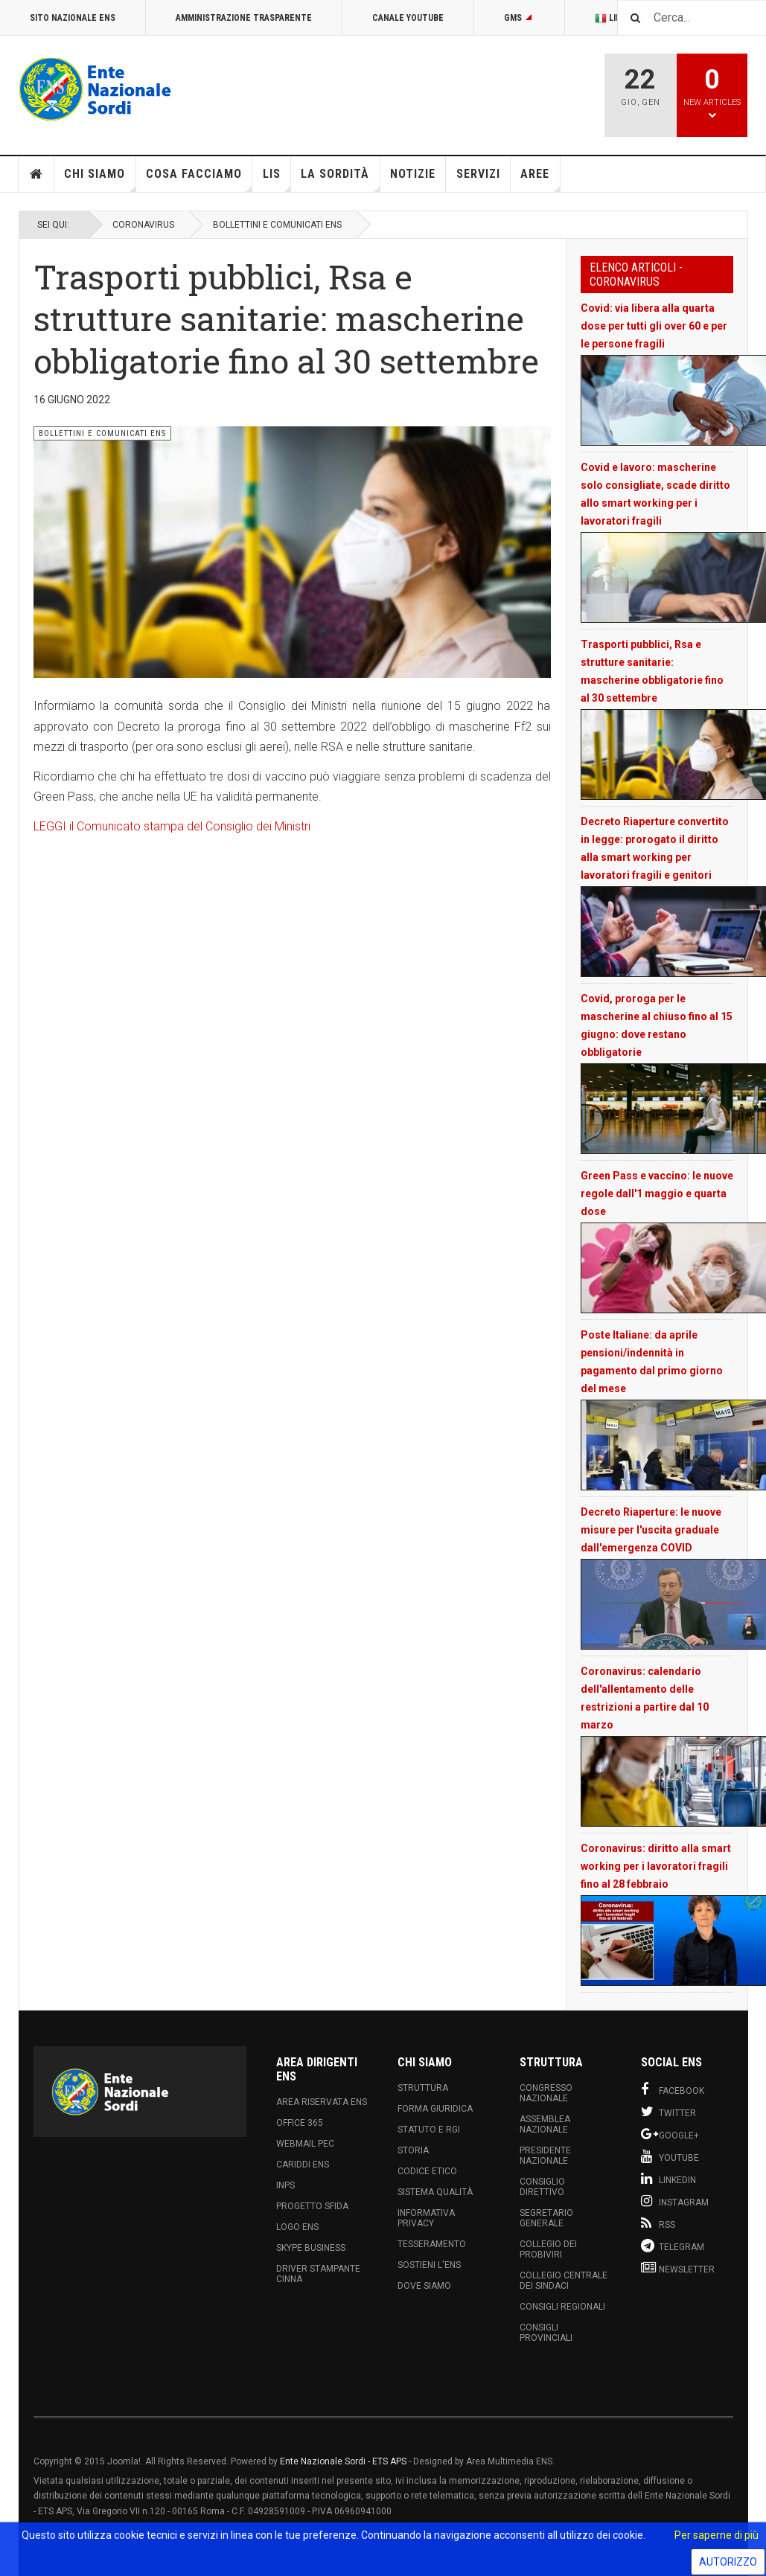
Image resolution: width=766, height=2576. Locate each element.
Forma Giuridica (435, 2109)
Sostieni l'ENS (429, 2265)
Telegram (672, 2245)
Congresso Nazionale (546, 2093)
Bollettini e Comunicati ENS (277, 225)
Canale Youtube (408, 18)
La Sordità (340, 179)
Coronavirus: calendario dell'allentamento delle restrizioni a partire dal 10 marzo (645, 1698)
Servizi (478, 174)
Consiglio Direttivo (542, 2186)
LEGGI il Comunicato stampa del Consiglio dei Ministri (173, 826)
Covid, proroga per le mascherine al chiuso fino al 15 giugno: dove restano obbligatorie (657, 1025)
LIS (277, 179)
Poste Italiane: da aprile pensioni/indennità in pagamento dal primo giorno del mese (652, 1361)
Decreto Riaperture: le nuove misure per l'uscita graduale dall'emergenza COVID (651, 1530)
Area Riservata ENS (321, 2102)
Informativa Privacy (426, 2218)
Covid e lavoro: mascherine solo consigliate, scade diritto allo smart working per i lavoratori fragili (655, 494)
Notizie (412, 174)
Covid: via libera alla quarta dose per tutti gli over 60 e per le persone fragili (654, 326)
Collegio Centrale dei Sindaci (563, 2280)
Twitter (668, 2111)
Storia (413, 2150)
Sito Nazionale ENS (72, 18)
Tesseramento (432, 2244)
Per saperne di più (716, 2535)
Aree (540, 179)
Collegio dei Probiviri (548, 2249)
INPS (285, 2185)
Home (36, 174)
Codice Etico (427, 2171)
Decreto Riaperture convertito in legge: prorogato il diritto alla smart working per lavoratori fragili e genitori (655, 848)
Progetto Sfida (312, 2206)
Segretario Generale (546, 2218)
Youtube (670, 2156)
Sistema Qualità (435, 2192)
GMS (519, 18)
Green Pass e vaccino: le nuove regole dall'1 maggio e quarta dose (657, 1193)
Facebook (672, 2089)
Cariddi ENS (302, 2164)
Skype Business (310, 2248)
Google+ (670, 2134)
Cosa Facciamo (199, 179)
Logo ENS (297, 2227)
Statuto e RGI (429, 2129)
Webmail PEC (305, 2143)
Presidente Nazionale (545, 2155)
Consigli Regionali (562, 2306)
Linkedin (668, 2178)
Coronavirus (143, 225)
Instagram (675, 2201)
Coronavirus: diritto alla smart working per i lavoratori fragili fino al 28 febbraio (656, 1866)
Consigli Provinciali (546, 2332)
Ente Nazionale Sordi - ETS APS (343, 2461)
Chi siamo (99, 179)
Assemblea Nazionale (545, 2124)
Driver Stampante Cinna (318, 2273)
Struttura (423, 2088)
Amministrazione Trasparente (244, 18)
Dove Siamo (424, 2286)
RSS (658, 2223)
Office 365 (299, 2123)
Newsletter (678, 2268)
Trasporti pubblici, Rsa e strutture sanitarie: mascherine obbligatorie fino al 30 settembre (652, 671)
